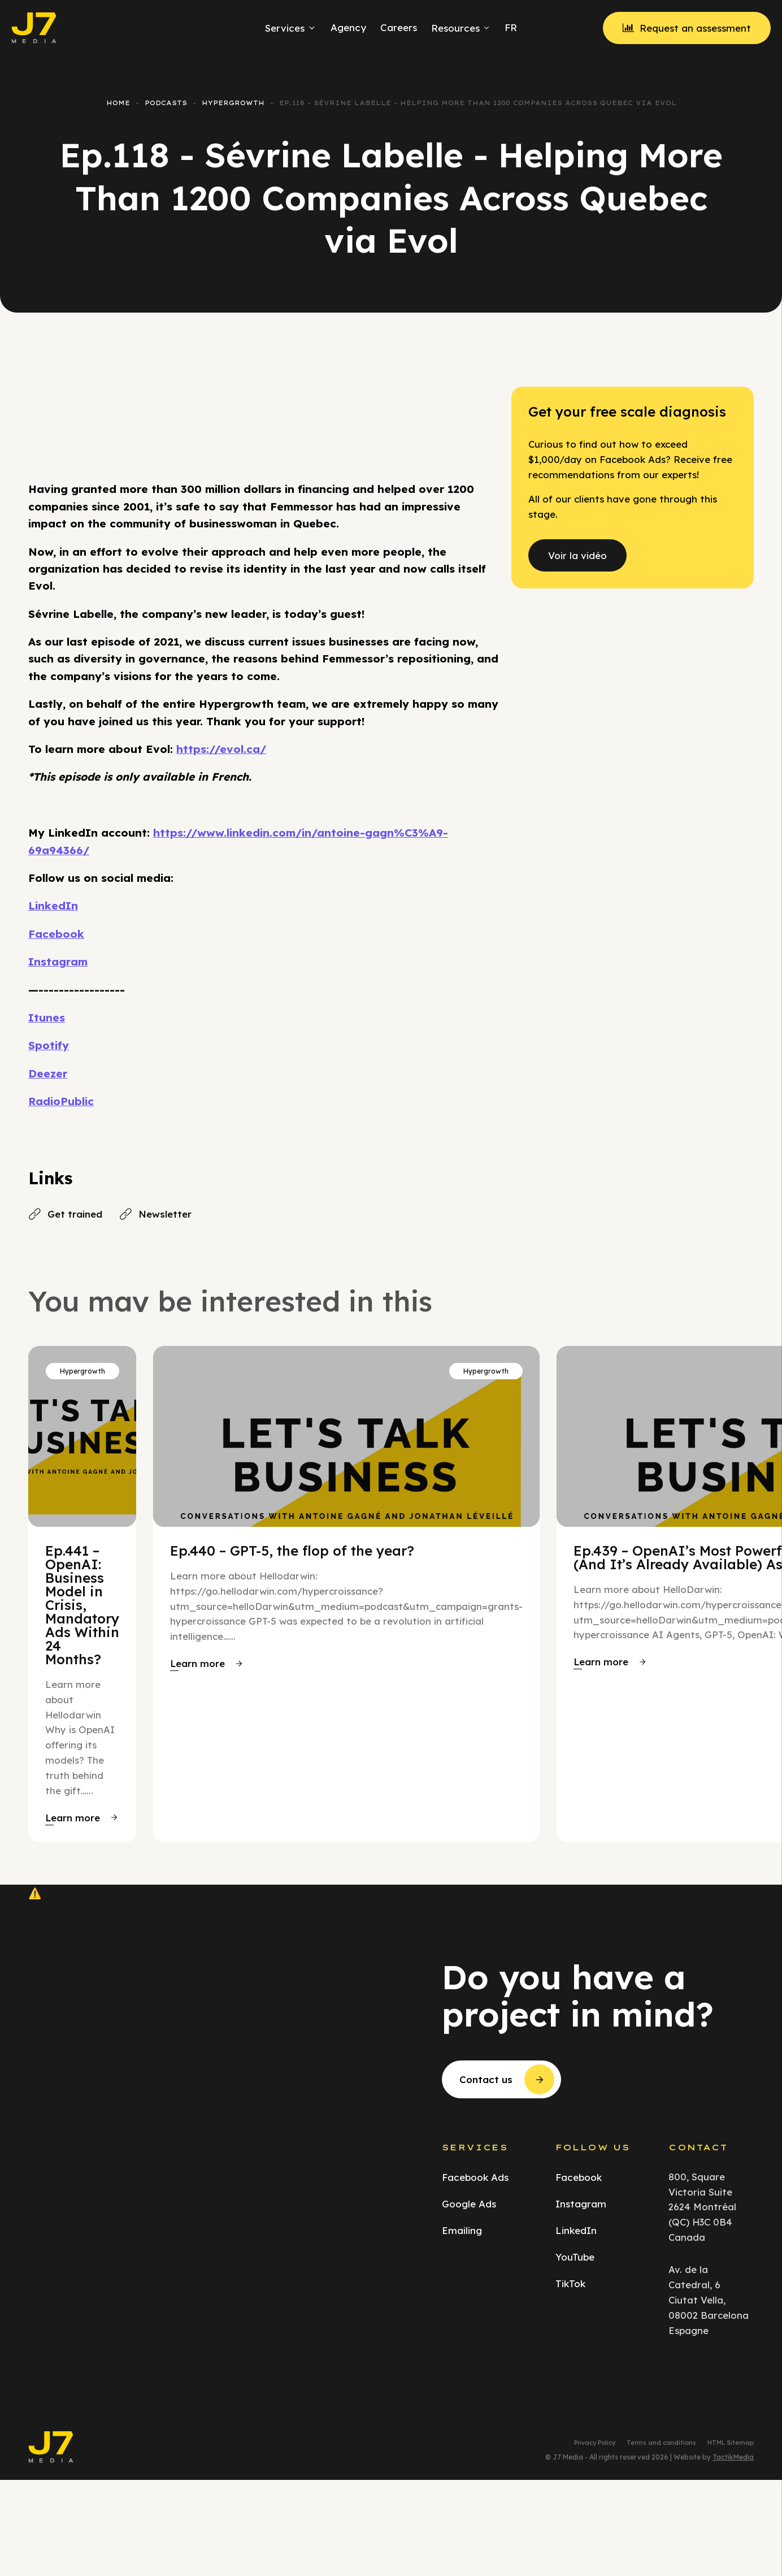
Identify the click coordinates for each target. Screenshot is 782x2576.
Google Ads (469, 2204)
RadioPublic (61, 1101)
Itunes (46, 1017)
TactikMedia (733, 2457)
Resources (460, 28)
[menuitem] (509, 27)
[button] (81, 1817)
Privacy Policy (594, 2443)
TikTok (570, 2283)
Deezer (47, 1073)
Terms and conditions (661, 2443)
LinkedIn (53, 905)
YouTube (574, 2257)
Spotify (48, 1045)
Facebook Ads (475, 2177)
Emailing (462, 2230)
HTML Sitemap (730, 2443)
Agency (348, 27)
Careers (398, 27)
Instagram (58, 961)
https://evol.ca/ (221, 749)
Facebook (56, 934)
